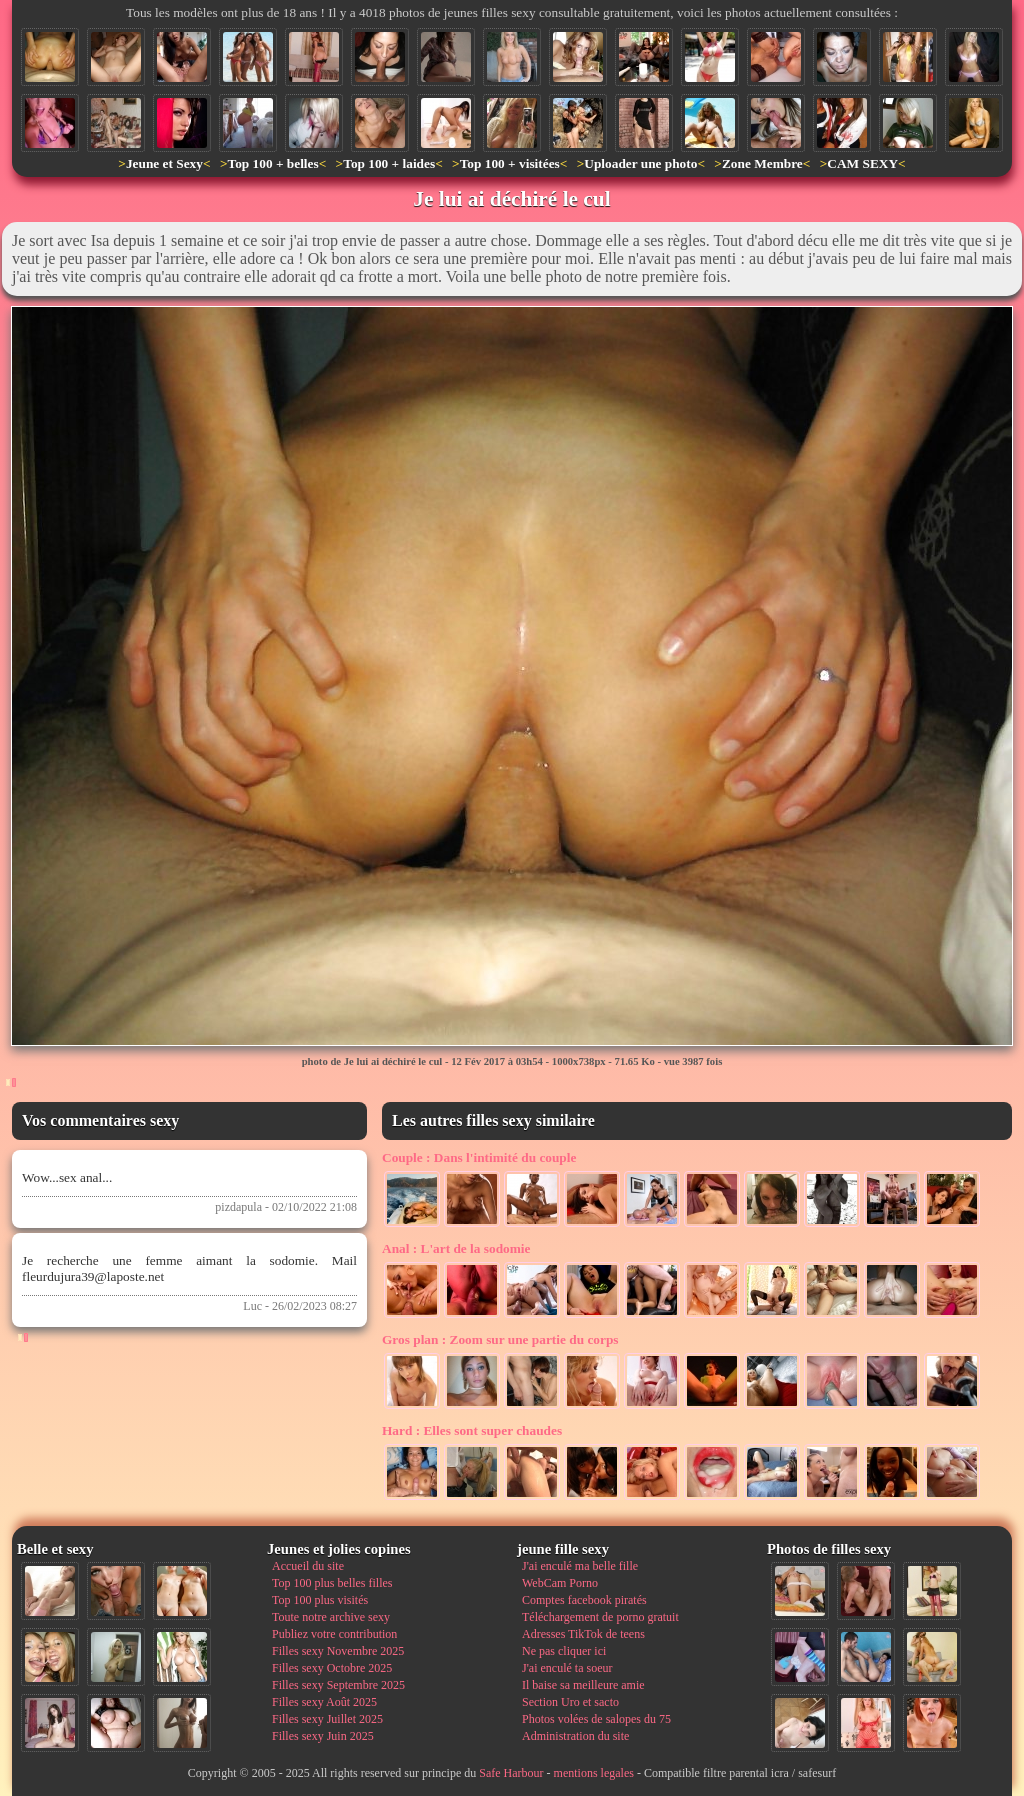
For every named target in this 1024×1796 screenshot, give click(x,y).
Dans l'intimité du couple (479, 1157)
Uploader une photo (640, 163)
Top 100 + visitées (510, 163)
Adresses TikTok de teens (583, 1634)
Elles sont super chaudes (472, 1430)
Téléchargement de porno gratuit (600, 1617)
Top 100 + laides (389, 163)
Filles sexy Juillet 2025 (327, 1719)
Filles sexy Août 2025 (324, 1702)
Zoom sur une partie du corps (500, 1339)
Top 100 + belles (272, 163)
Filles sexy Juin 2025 (323, 1736)
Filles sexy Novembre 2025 (338, 1651)
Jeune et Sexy (164, 163)
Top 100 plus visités (320, 1600)
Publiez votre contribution (334, 1634)
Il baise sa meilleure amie (583, 1685)
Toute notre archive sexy (331, 1617)
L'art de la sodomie (456, 1248)
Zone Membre (762, 163)
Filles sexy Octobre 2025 (332, 1668)
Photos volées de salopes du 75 (596, 1719)
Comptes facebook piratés (584, 1600)
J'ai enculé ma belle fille (580, 1566)
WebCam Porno (560, 1583)
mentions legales (594, 1773)
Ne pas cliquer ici (564, 1651)
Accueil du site (308, 1566)
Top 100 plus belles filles (332, 1583)
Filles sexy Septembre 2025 (338, 1685)
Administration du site (575, 1736)
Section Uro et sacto (570, 1702)
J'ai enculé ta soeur (567, 1668)
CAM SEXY (862, 163)
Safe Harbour (511, 1773)
